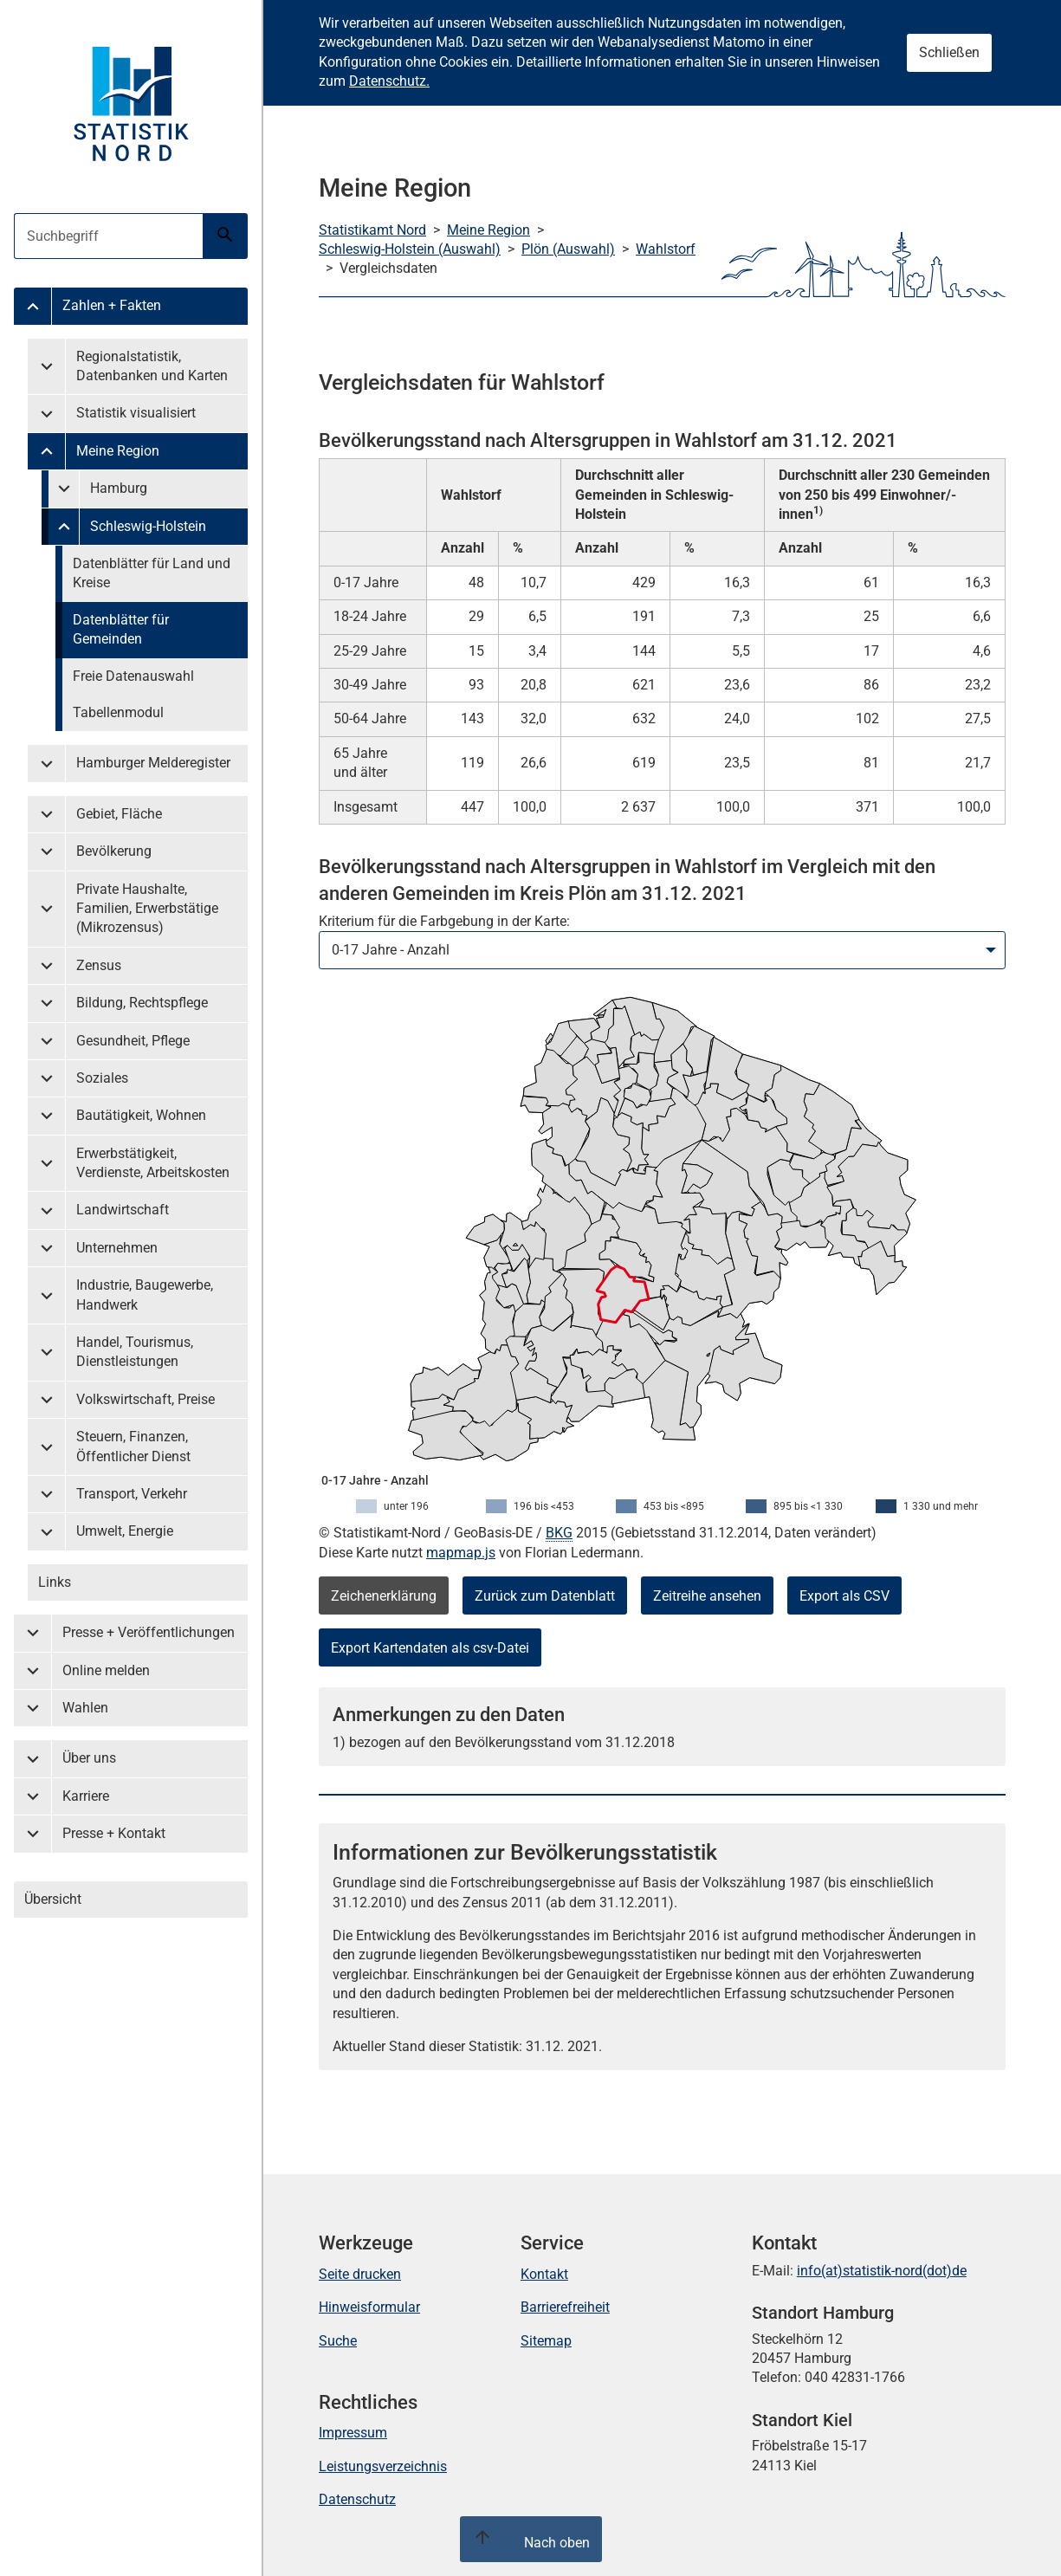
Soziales (102, 1078)
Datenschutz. (389, 81)
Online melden (106, 1670)
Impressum (353, 2432)
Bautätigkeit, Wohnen (141, 1115)
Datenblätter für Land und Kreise (151, 573)
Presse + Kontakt (113, 1833)
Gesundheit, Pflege (133, 1040)
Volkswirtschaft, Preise (145, 1399)
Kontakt (544, 2274)
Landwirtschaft (122, 1209)
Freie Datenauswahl (133, 676)
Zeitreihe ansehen (707, 1596)
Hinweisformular (369, 2307)
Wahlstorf (665, 249)
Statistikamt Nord (372, 230)
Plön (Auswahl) (568, 249)
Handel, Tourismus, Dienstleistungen (134, 1351)
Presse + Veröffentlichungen (148, 1632)
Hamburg (118, 488)
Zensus (98, 965)
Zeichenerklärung (384, 1596)
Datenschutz (357, 2499)
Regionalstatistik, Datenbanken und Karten (152, 366)
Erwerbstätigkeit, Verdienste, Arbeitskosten (153, 1163)
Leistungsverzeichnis (383, 2466)
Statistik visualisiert (136, 413)
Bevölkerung (114, 851)
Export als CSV (844, 1596)
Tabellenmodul (118, 712)
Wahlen (85, 1707)
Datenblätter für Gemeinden (121, 629)
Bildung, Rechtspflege (142, 1002)
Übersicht (52, 1899)
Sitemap (546, 2341)
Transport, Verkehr (131, 1493)
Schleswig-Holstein (148, 526)
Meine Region (117, 451)
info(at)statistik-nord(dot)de (882, 2270)
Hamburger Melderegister (153, 762)
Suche (338, 2341)
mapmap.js (460, 1552)
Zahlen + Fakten (111, 305)
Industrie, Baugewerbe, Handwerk (144, 1294)
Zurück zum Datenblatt (545, 1596)
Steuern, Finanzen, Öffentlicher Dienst (133, 1446)
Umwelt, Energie (124, 1531)
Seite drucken (360, 2274)
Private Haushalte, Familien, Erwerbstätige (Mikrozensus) (147, 908)
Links (54, 1582)
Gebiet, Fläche (119, 814)
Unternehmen (117, 1247)
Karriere (85, 1796)
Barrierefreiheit (565, 2307)
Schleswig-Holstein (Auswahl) (410, 249)
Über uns (89, 1758)
